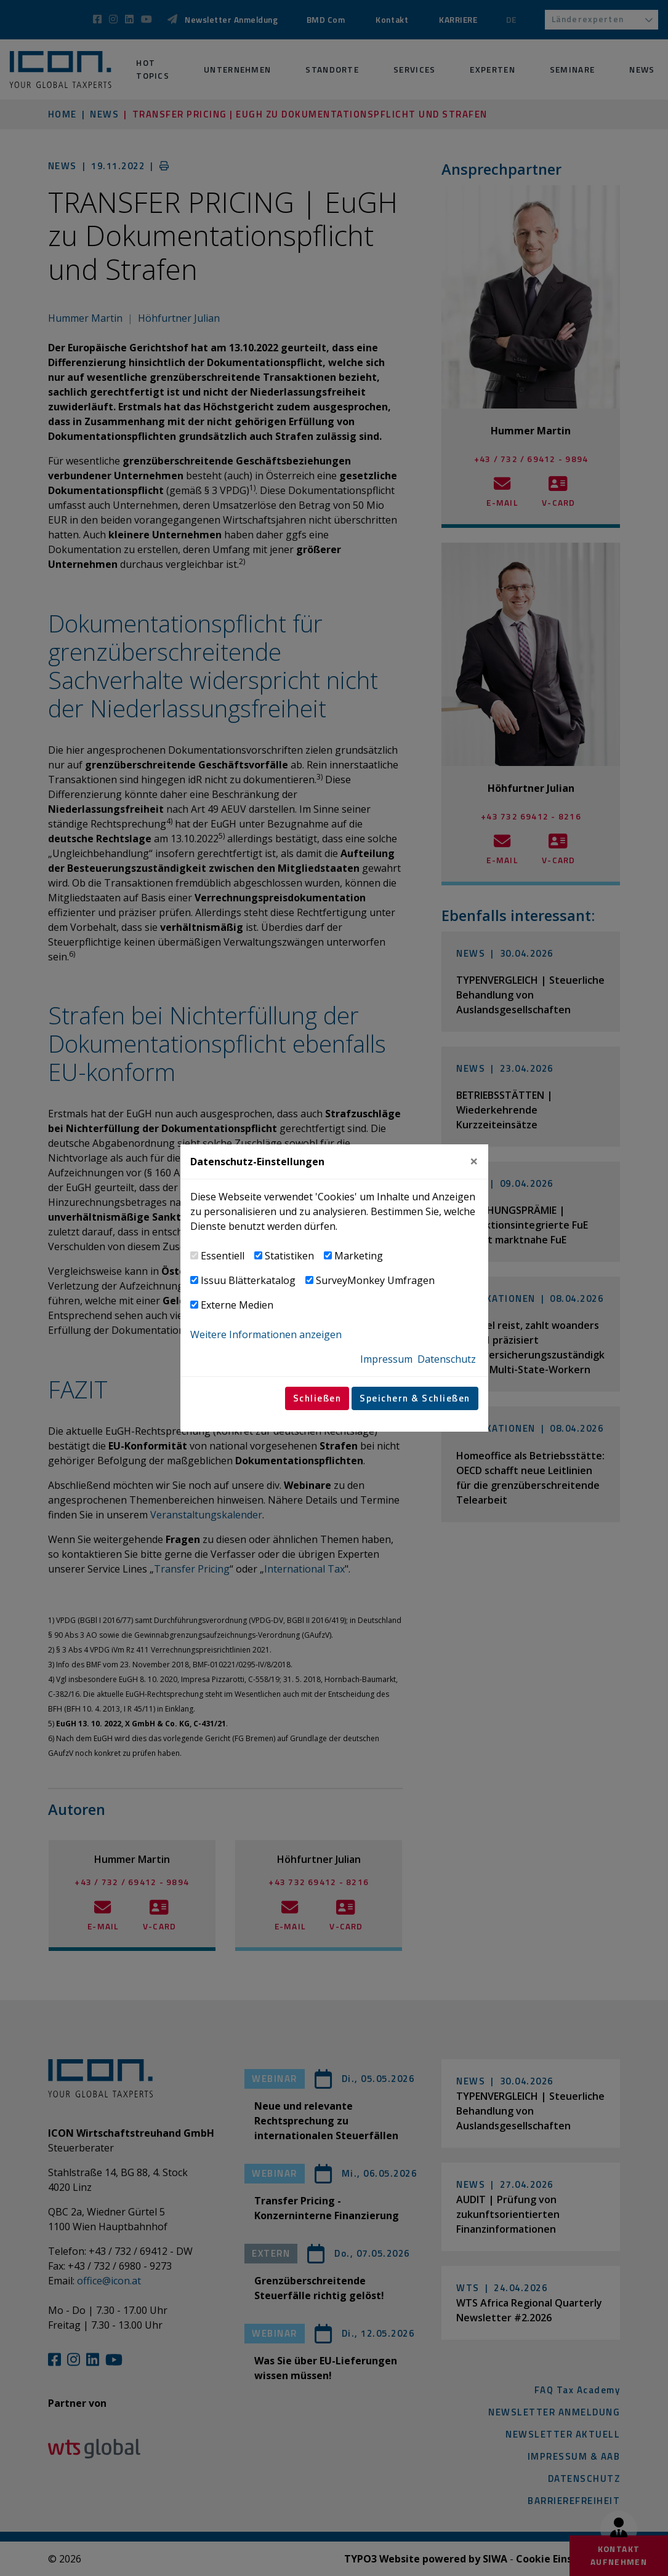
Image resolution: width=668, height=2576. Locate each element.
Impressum (386, 1359)
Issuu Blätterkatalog (248, 1280)
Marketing (358, 1255)
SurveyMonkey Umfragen (375, 1280)
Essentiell (222, 1255)
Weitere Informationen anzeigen (266, 1334)
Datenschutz (446, 1359)
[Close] (474, 1161)
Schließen (317, 1398)
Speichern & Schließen (415, 1398)
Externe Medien (237, 1305)
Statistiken (289, 1255)
